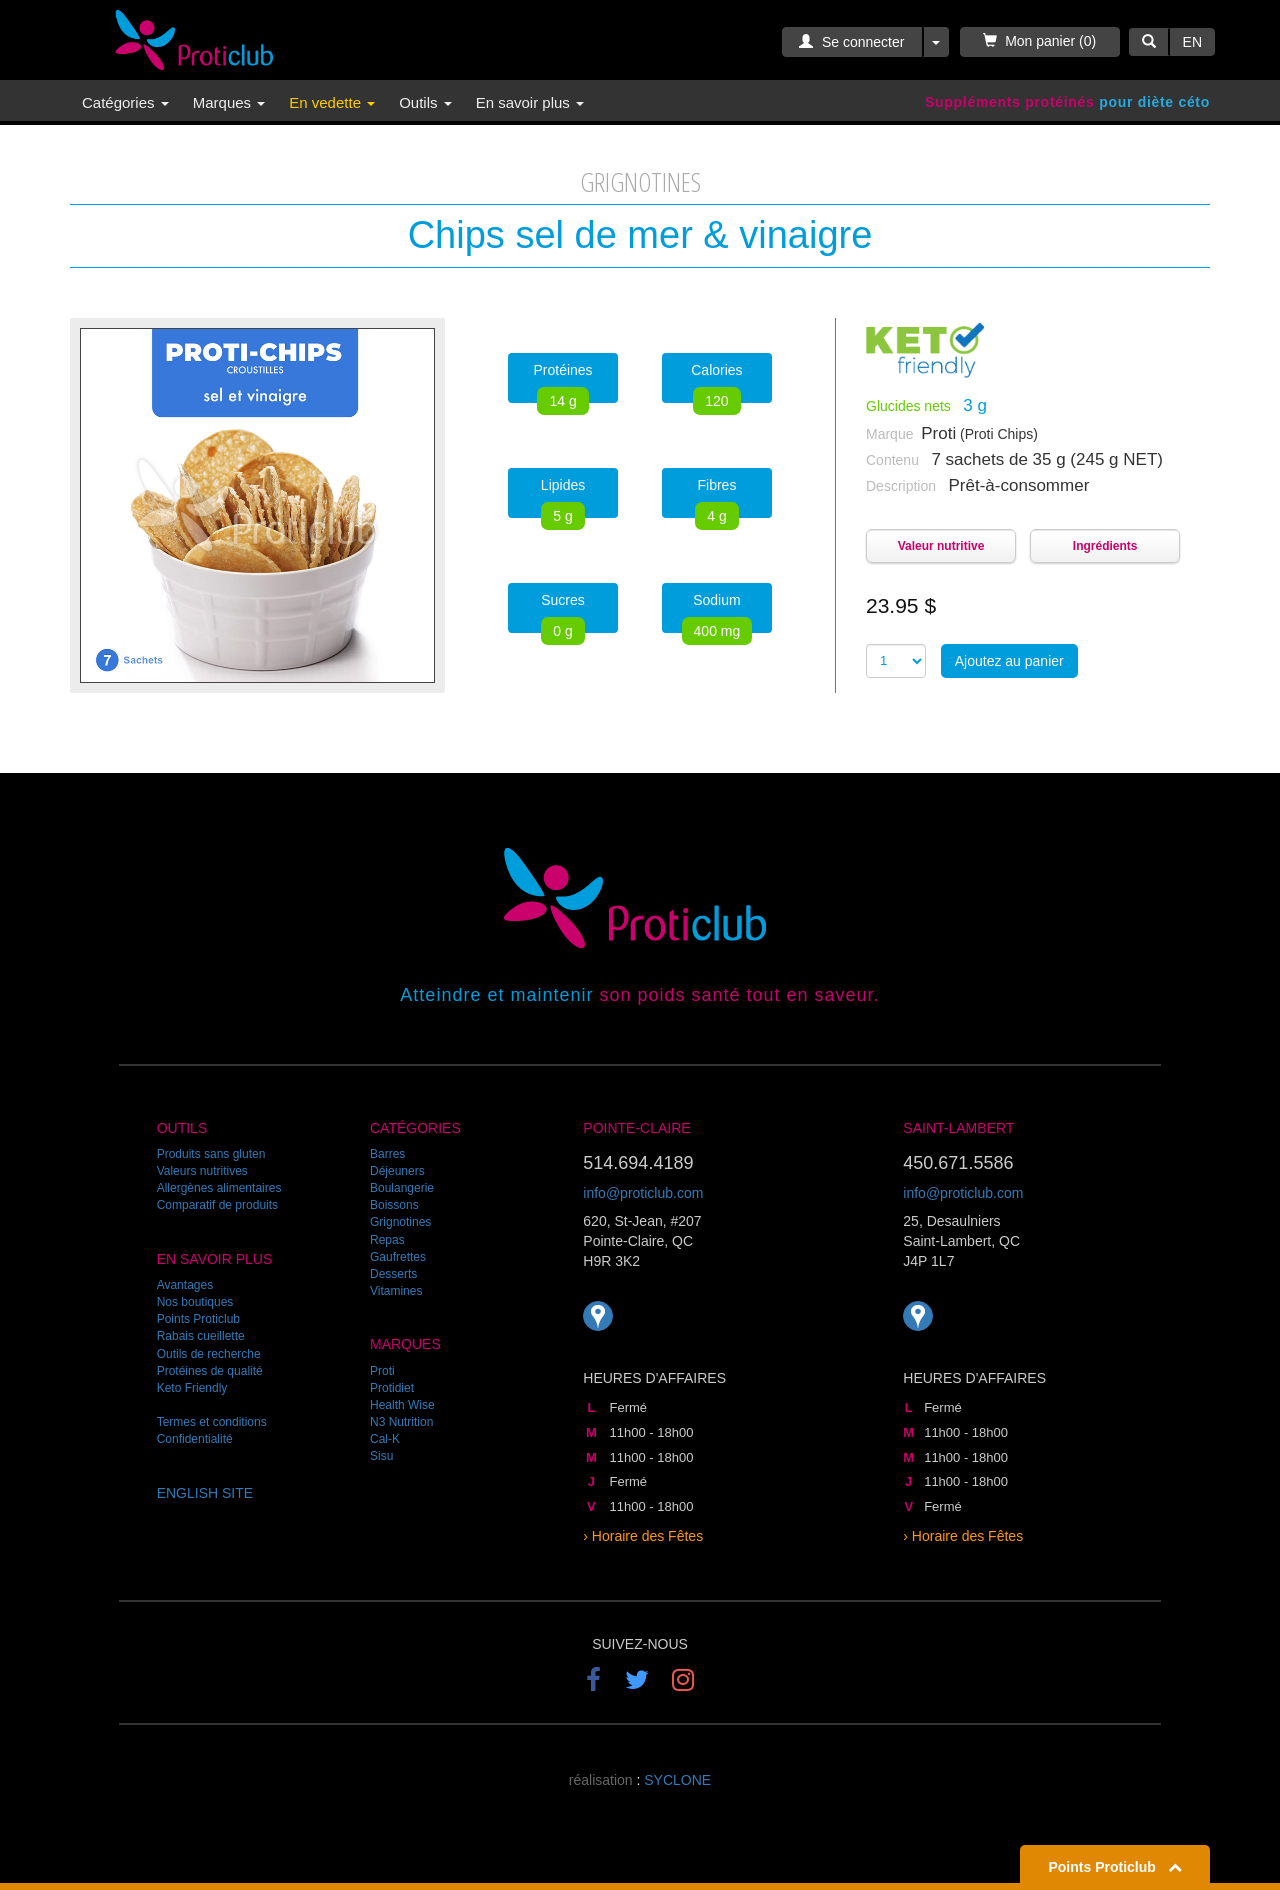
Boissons (394, 1205)
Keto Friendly (192, 1388)
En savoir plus (530, 102)
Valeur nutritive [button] (941, 546)
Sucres (563, 612)
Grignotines (400, 1222)
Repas (387, 1240)
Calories (716, 382)
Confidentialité (195, 1439)
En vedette (332, 102)
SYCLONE (677, 1780)
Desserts (393, 1274)
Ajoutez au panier (1009, 661)
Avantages (185, 1285)
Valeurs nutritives (202, 1171)
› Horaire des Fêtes (643, 1536)
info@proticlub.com (643, 1193)
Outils (425, 102)
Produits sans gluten (211, 1154)
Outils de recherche (209, 1354)
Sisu (381, 1456)
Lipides (563, 497)
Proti (382, 1371)
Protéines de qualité (210, 1371)
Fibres (716, 497)
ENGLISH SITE (205, 1493)
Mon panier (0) (1039, 41)
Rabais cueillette (201, 1336)
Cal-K (385, 1439)
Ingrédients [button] (1105, 546)
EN (1192, 42)
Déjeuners (397, 1171)
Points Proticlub (198, 1319)
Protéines (562, 382)
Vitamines (396, 1291)
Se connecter (851, 42)
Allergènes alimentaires (219, 1188)
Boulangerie (402, 1188)
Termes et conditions (212, 1422)
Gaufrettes (398, 1257)
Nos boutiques (195, 1302)
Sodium (717, 612)
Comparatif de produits (217, 1205)
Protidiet (392, 1388)
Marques (229, 102)
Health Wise (402, 1405)
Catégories (125, 102)
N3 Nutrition (401, 1422)
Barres (387, 1154)
